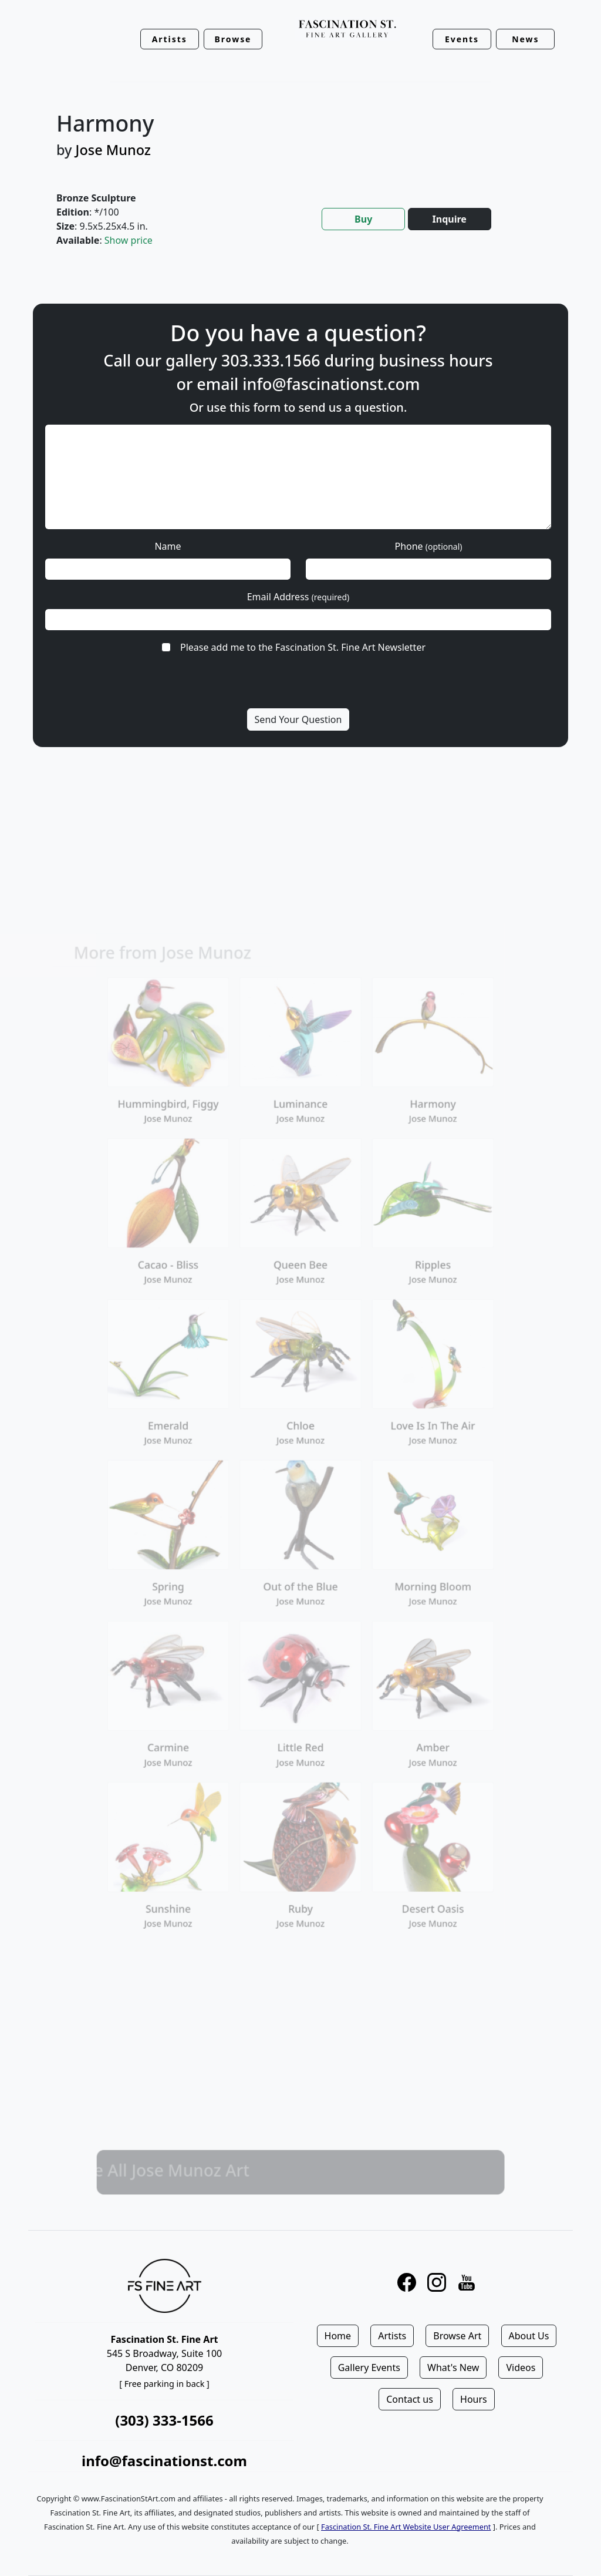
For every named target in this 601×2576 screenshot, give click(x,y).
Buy (363, 219)
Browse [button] (233, 39)
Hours (473, 2399)
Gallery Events (369, 2367)
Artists (392, 2335)
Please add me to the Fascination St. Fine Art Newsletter (303, 647)
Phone (428, 546)
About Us (529, 2335)
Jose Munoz (113, 149)
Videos (520, 2367)
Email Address (298, 596)
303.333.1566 (270, 360)
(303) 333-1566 (164, 2420)
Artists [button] (169, 39)
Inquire (450, 219)
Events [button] (462, 39)
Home (338, 2335)
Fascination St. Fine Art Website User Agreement (406, 2526)
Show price (128, 240)
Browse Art (457, 2335)
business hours (435, 360)
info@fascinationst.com (331, 384)
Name (167, 546)
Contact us (409, 2399)
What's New (453, 2367)
